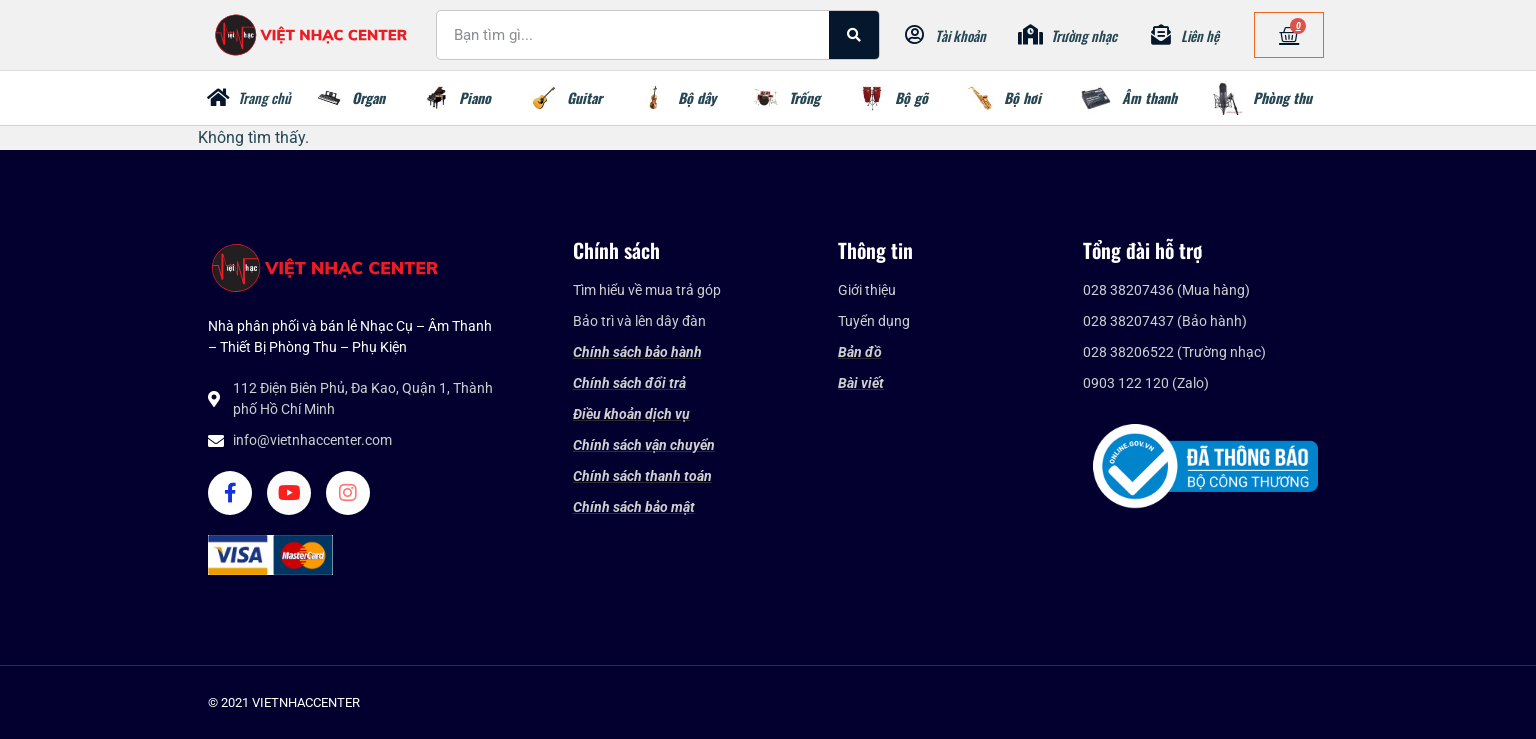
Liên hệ (1200, 35)
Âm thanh (1149, 97)
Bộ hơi (1022, 97)
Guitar (584, 97)
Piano (475, 97)
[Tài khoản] (915, 35)
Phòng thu (1282, 97)
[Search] (854, 35)
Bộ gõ (911, 97)
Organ (368, 97)
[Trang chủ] (218, 98)
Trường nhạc (1084, 35)
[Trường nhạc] (1031, 35)
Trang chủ (264, 97)
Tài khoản (960, 35)
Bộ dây (697, 97)
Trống (804, 97)
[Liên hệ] (1161, 35)
